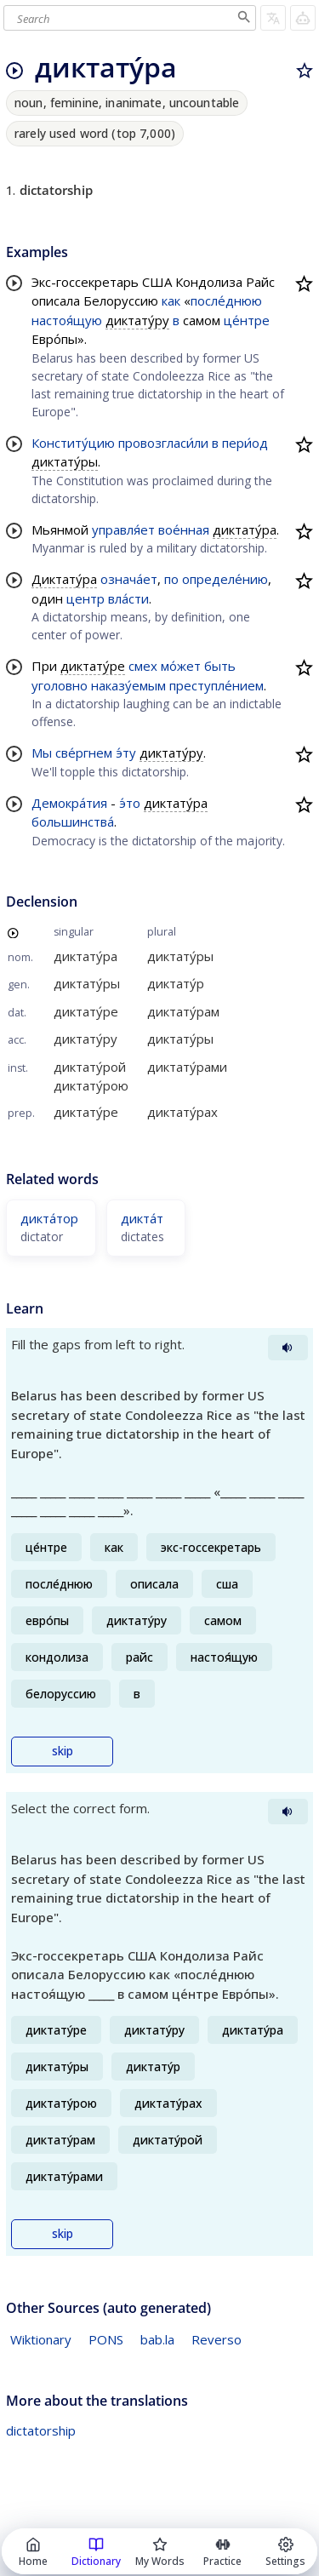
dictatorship (41, 2430)
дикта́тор (49, 1218)
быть (220, 665)
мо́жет (181, 665)
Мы (41, 752)
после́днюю (226, 300)
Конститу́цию (73, 442)
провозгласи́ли (163, 442)
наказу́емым (128, 685)
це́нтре (247, 320)
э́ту (126, 752)
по (171, 578)
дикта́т (142, 1218)
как (171, 300)
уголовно (59, 685)
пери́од (245, 442)
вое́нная (183, 529)
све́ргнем (83, 752)
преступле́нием (216, 685)
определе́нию (225, 578)
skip (62, 1751)
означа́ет (128, 578)
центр (85, 598)
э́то (129, 802)
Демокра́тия (69, 802)
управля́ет (123, 529)
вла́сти (128, 598)
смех (142, 665)
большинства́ (72, 821)
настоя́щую (66, 320)
